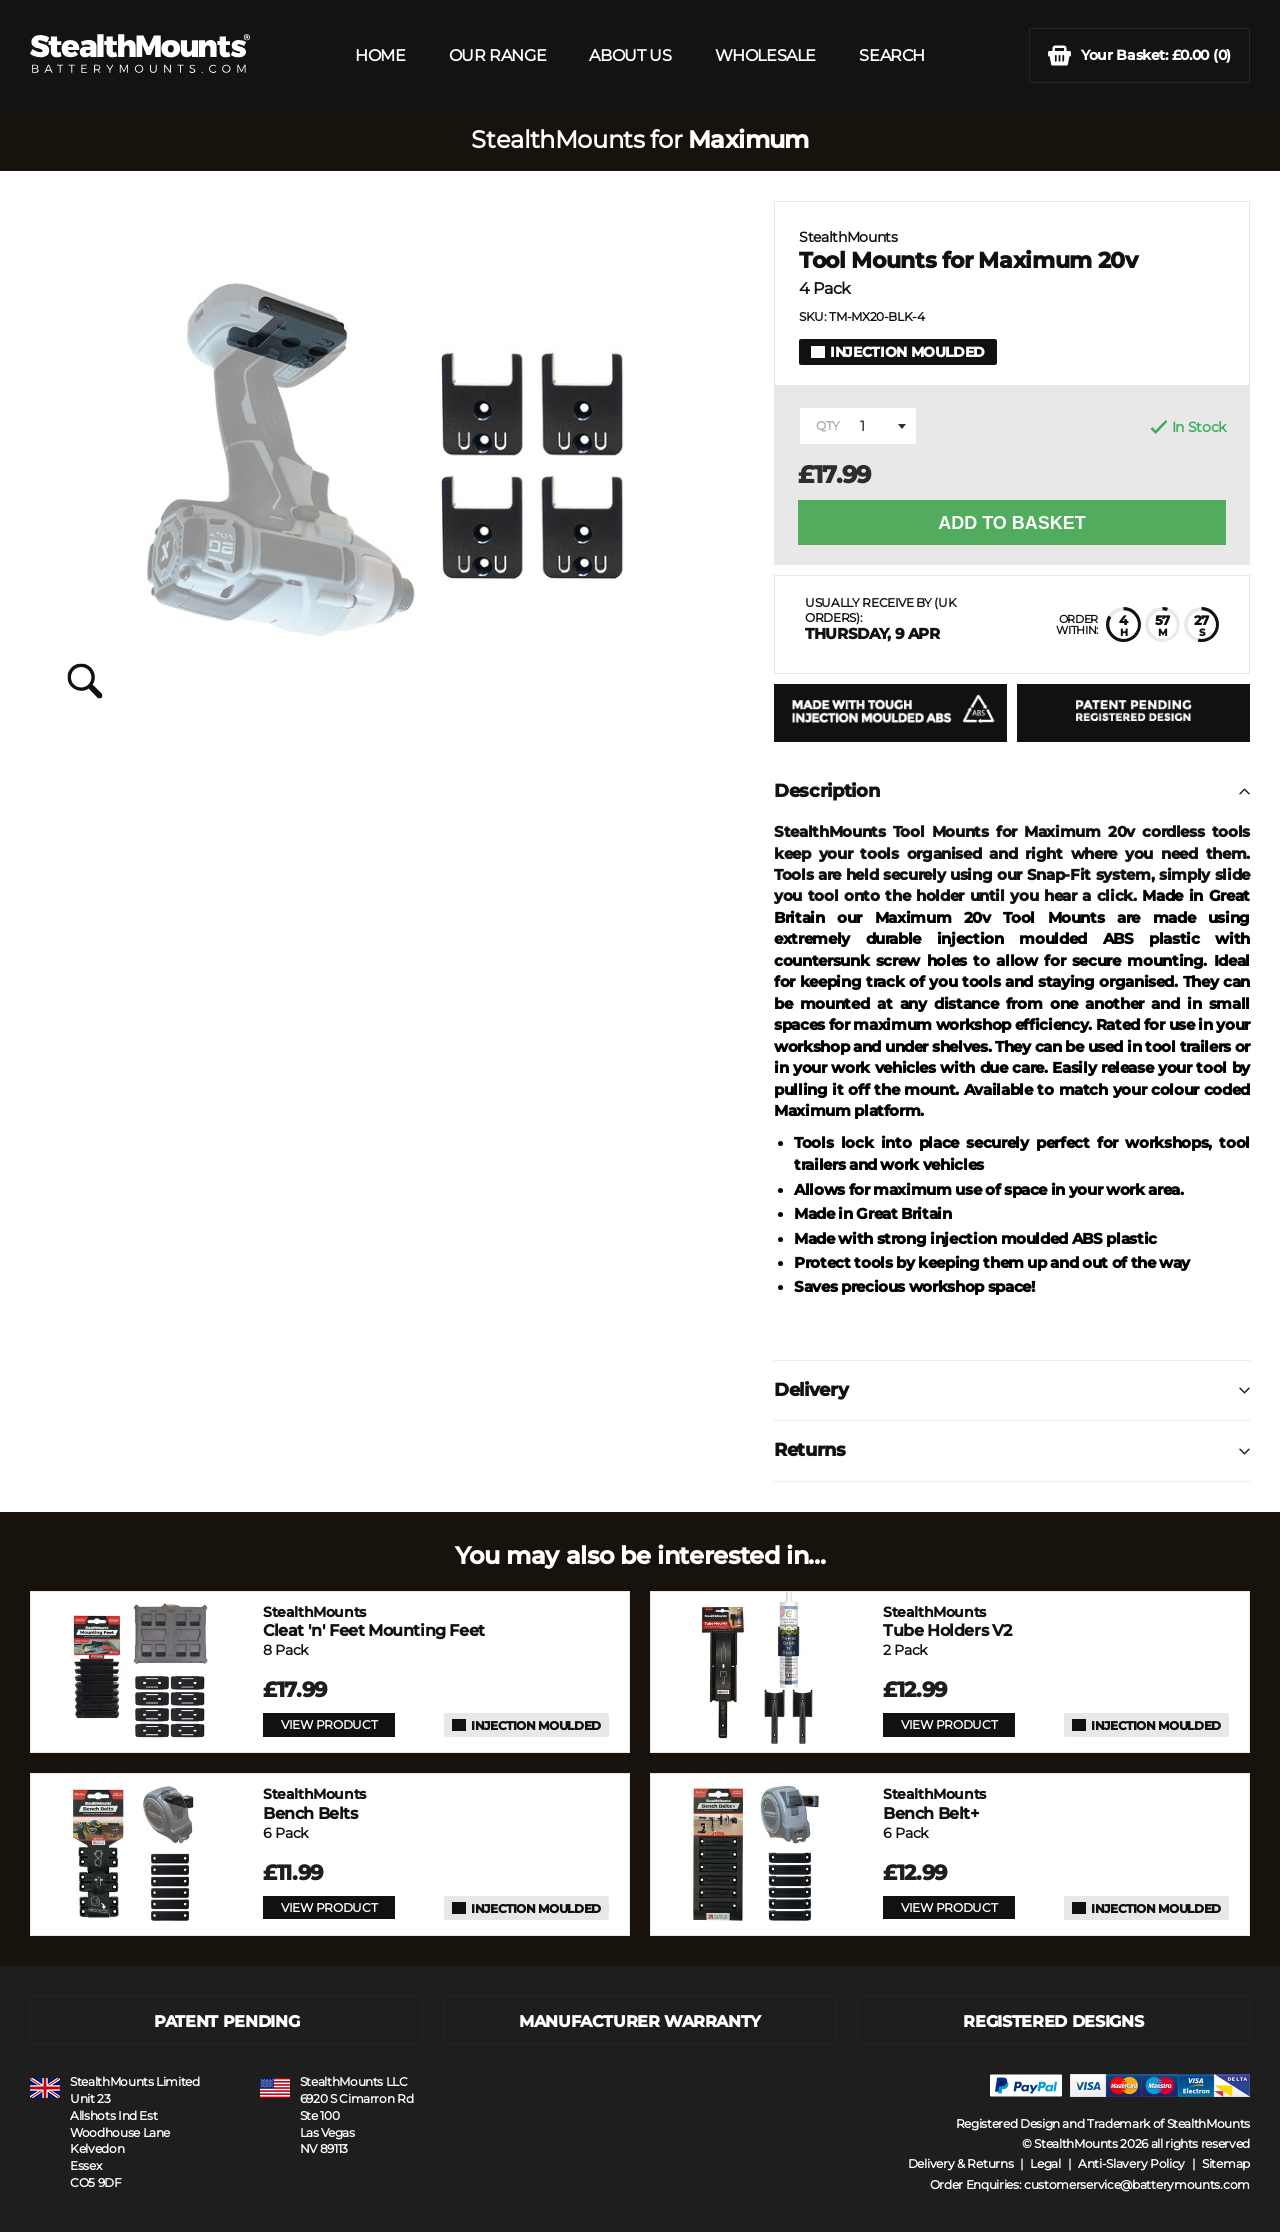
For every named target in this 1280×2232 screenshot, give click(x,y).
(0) (1139, 55)
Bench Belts (314, 1803)
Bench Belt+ (934, 1803)
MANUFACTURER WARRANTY (640, 2021)
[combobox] (858, 426)
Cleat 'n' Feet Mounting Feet (374, 1621)
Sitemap (1226, 2163)
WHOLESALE (765, 55)
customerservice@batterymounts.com (1137, 2184)
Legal (1045, 2163)
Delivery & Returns (961, 2163)
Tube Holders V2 (947, 1621)
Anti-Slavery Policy (1131, 2163)
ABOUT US (630, 55)
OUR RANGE (497, 55)
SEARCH (892, 55)
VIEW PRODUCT (329, 1724)
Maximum (748, 140)
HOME (380, 55)
